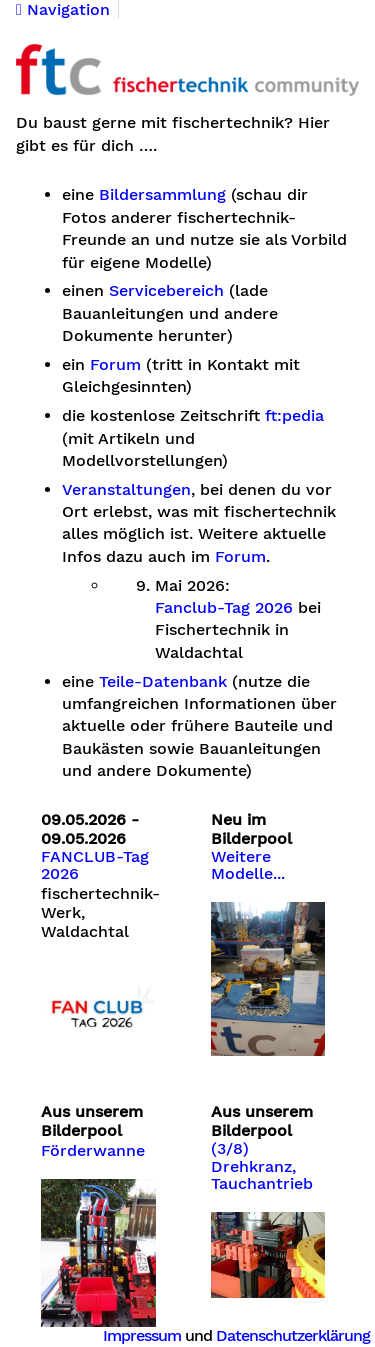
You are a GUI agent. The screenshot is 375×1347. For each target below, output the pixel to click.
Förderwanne (93, 1151)
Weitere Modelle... (248, 866)
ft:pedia (294, 416)
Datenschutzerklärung (293, 1335)
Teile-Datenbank (163, 682)
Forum (115, 365)
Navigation (63, 10)
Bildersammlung (162, 195)
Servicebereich (166, 291)
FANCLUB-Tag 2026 (95, 866)
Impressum (142, 1335)
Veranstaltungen (126, 490)
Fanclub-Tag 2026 (224, 608)
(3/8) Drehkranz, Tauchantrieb (262, 1166)
